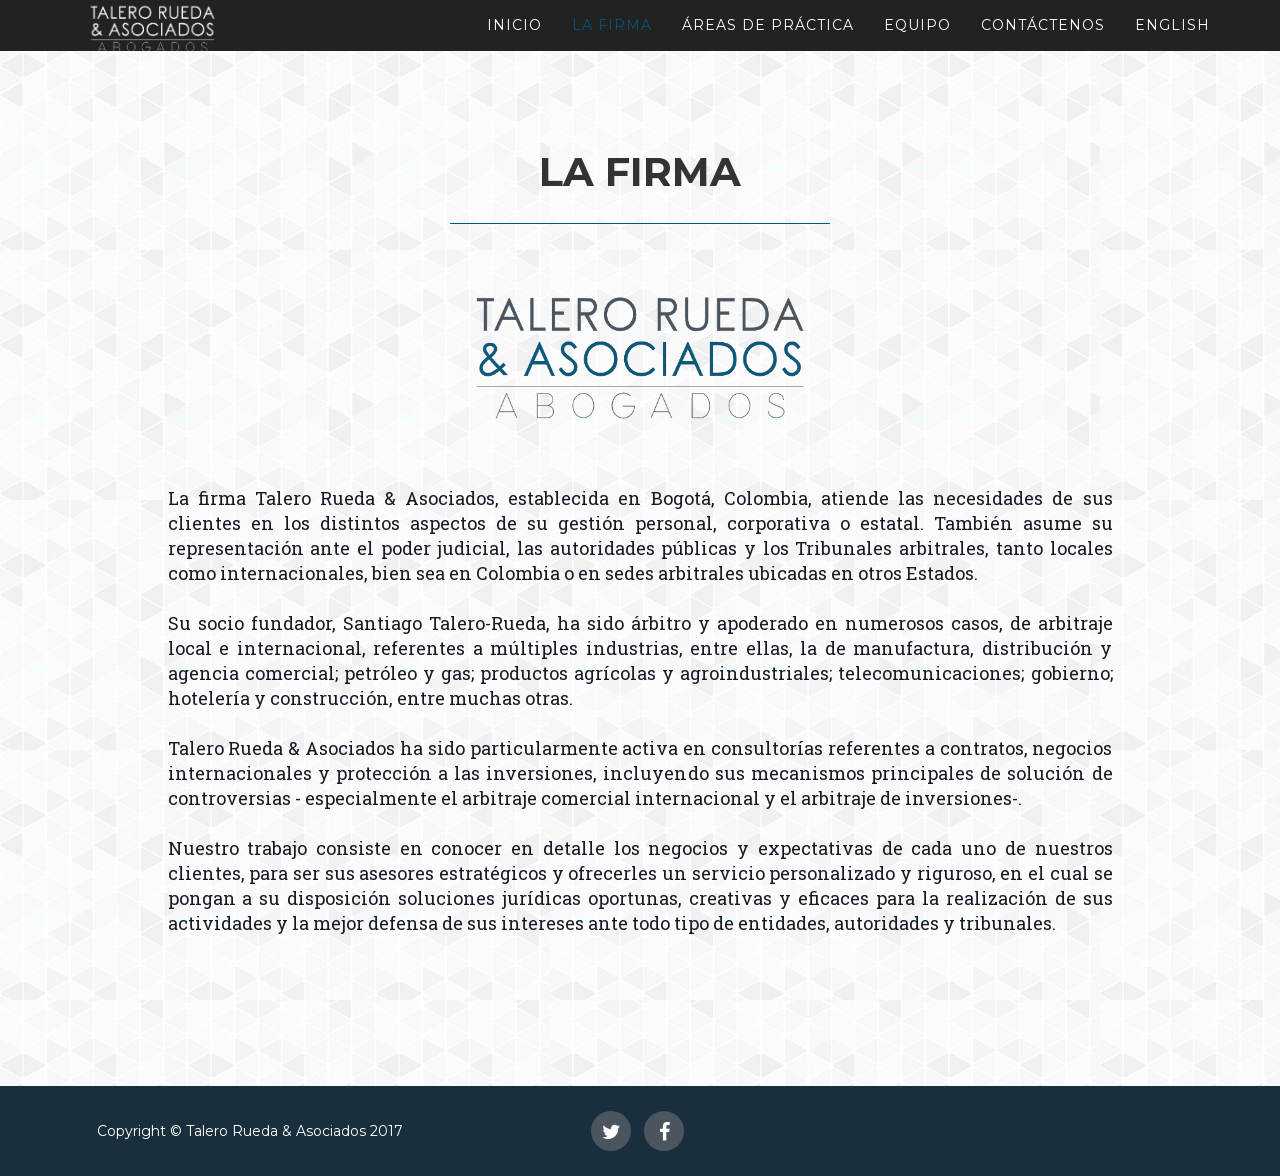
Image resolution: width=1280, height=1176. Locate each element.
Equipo (917, 25)
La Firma (612, 25)
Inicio (514, 25)
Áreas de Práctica (768, 25)
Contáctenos (1043, 25)
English (1172, 25)
